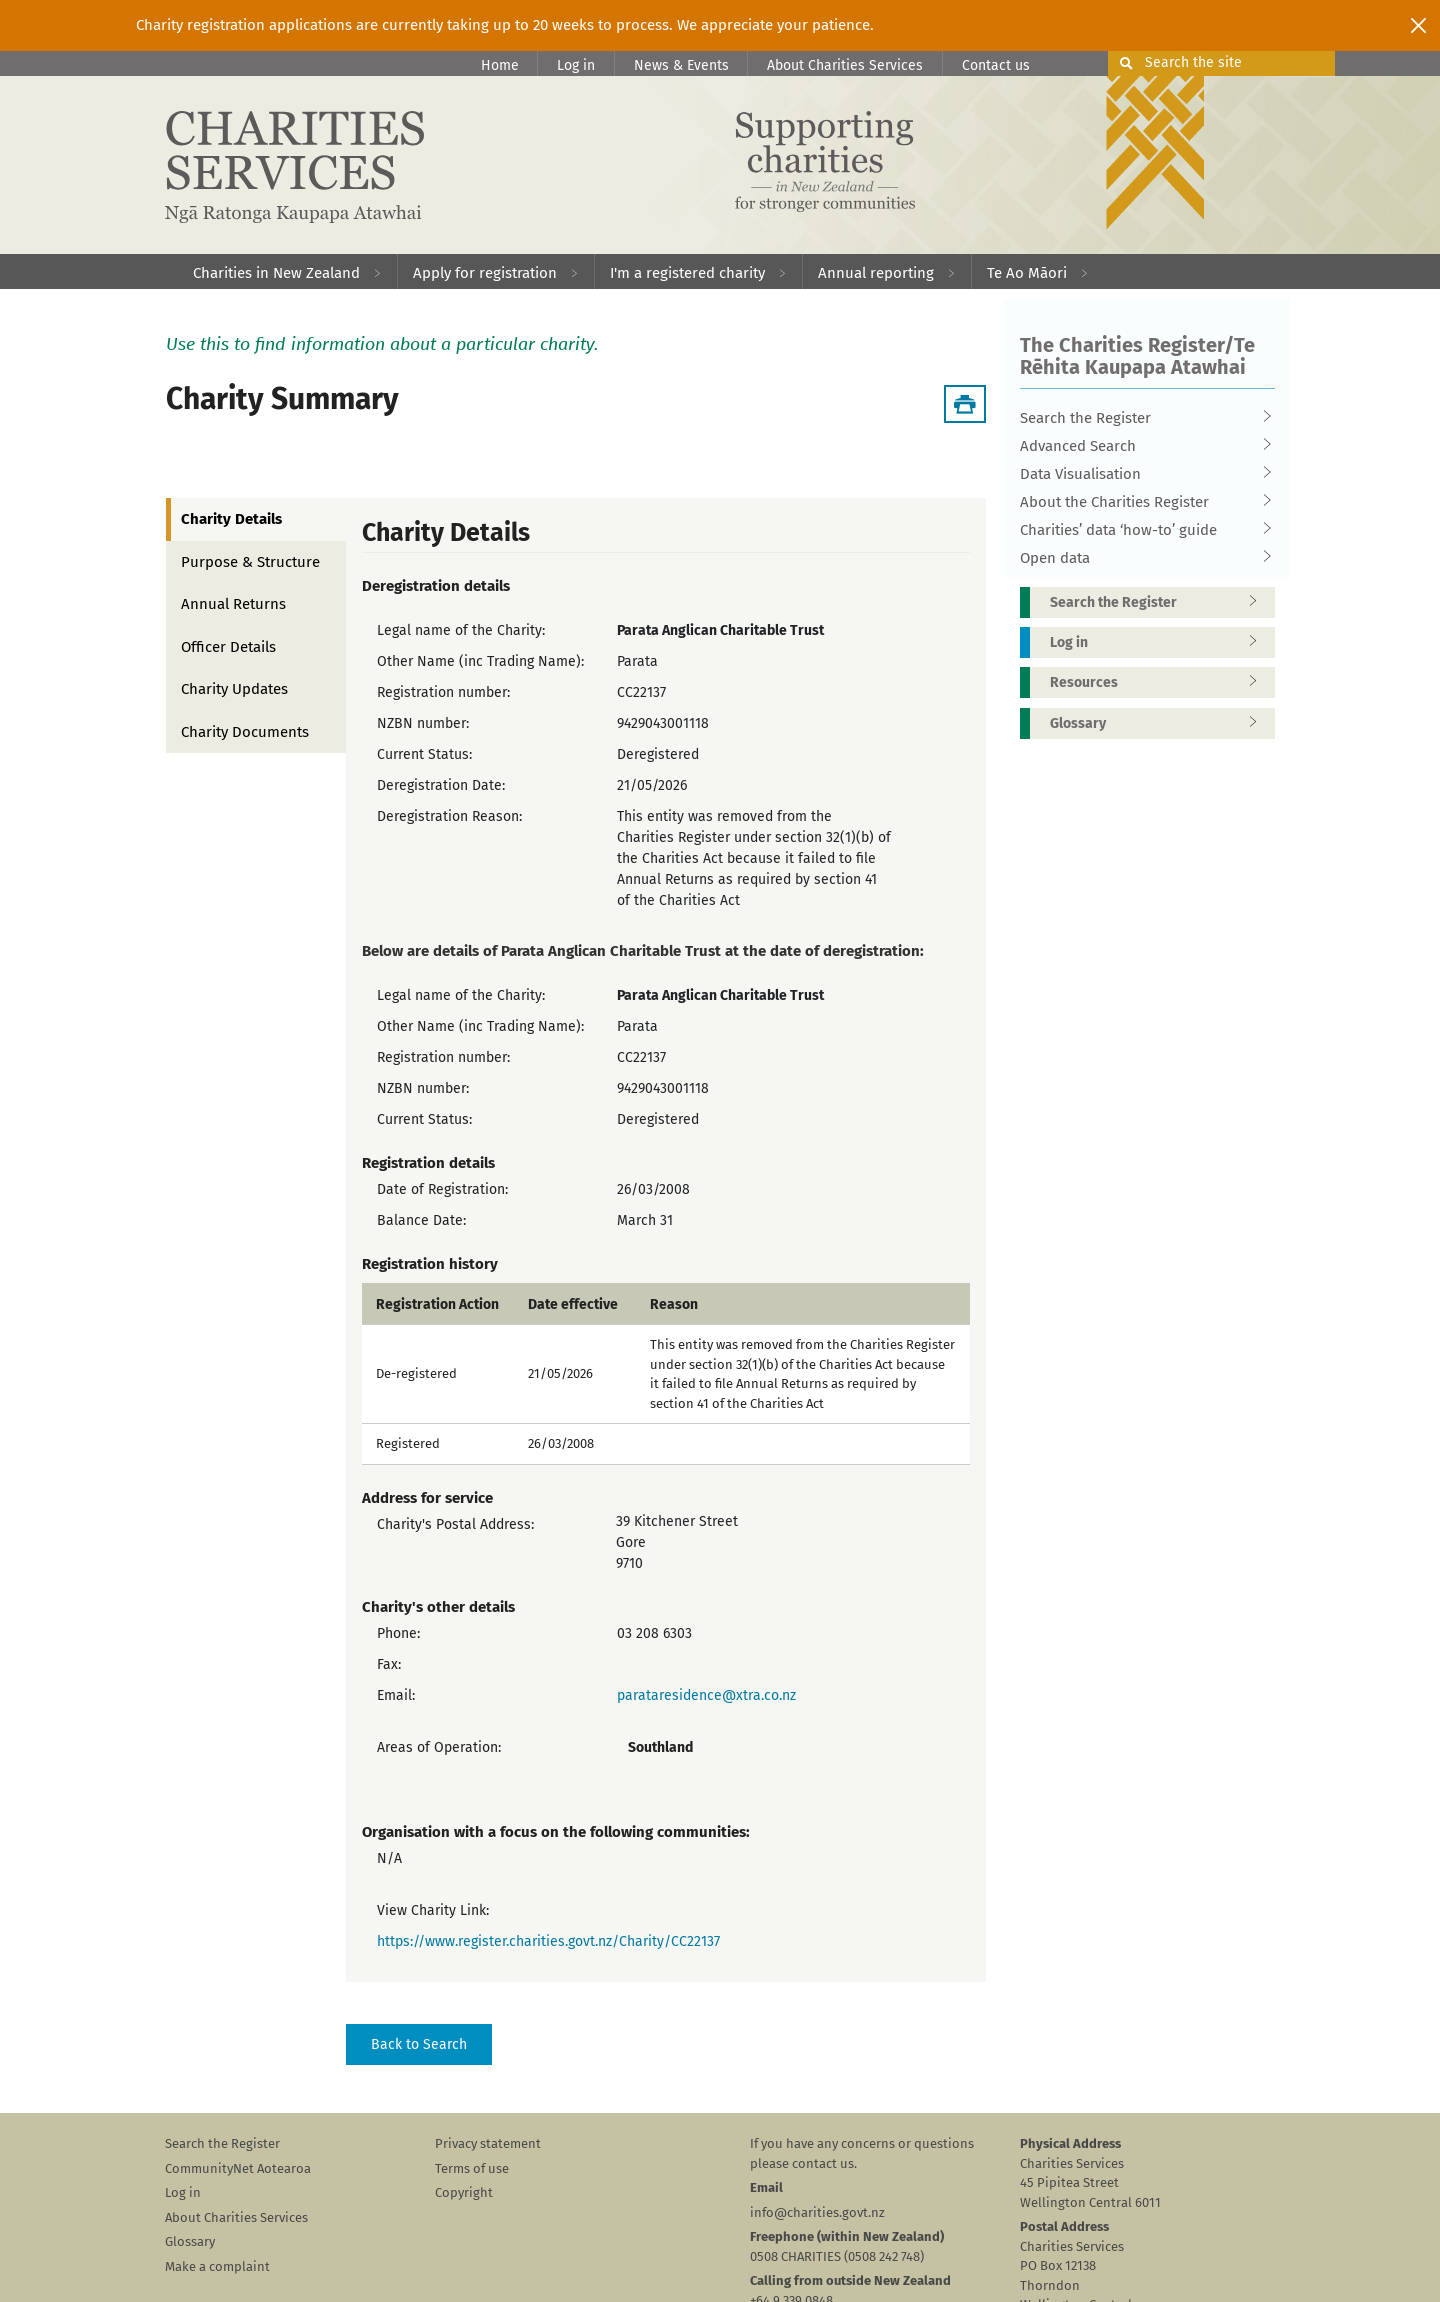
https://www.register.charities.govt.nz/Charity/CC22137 (548, 1941)
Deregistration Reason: (449, 816)
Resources (1160, 682)
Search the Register (1141, 418)
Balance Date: (421, 1220)
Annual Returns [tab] (233, 604)
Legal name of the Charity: (461, 630)
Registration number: (443, 692)
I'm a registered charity (687, 273)
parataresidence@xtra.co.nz (706, 1695)
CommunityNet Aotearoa (238, 2168)
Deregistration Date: (441, 785)
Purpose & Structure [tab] (250, 562)
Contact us (996, 65)
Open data (1141, 558)
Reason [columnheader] (674, 1305)
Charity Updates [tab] (234, 689)
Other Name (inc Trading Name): (480, 661)
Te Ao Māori (1027, 273)
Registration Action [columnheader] (437, 1305)
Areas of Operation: (439, 1747)
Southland (660, 1747)
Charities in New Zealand (276, 273)
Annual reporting (876, 273)
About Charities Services (845, 65)
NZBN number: (423, 723)
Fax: (389, 1664)
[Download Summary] (965, 404)
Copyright (464, 2192)
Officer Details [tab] (228, 647)
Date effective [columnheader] (573, 1305)
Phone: (398, 1633)
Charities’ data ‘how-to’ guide (1141, 530)
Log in (576, 65)
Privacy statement (488, 2143)
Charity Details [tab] (231, 519)
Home (500, 65)
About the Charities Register (1141, 502)
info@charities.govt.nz (817, 2212)
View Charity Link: (433, 1910)
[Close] (1418, 25)
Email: (396, 1695)
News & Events (681, 65)
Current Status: (424, 754)
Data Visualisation (1141, 474)
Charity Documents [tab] (245, 732)
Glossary (1160, 723)
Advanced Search (1141, 446)
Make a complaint (217, 2266)
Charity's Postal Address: (455, 1524)
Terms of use (472, 2168)
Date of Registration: (442, 1189)
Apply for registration (485, 273)
